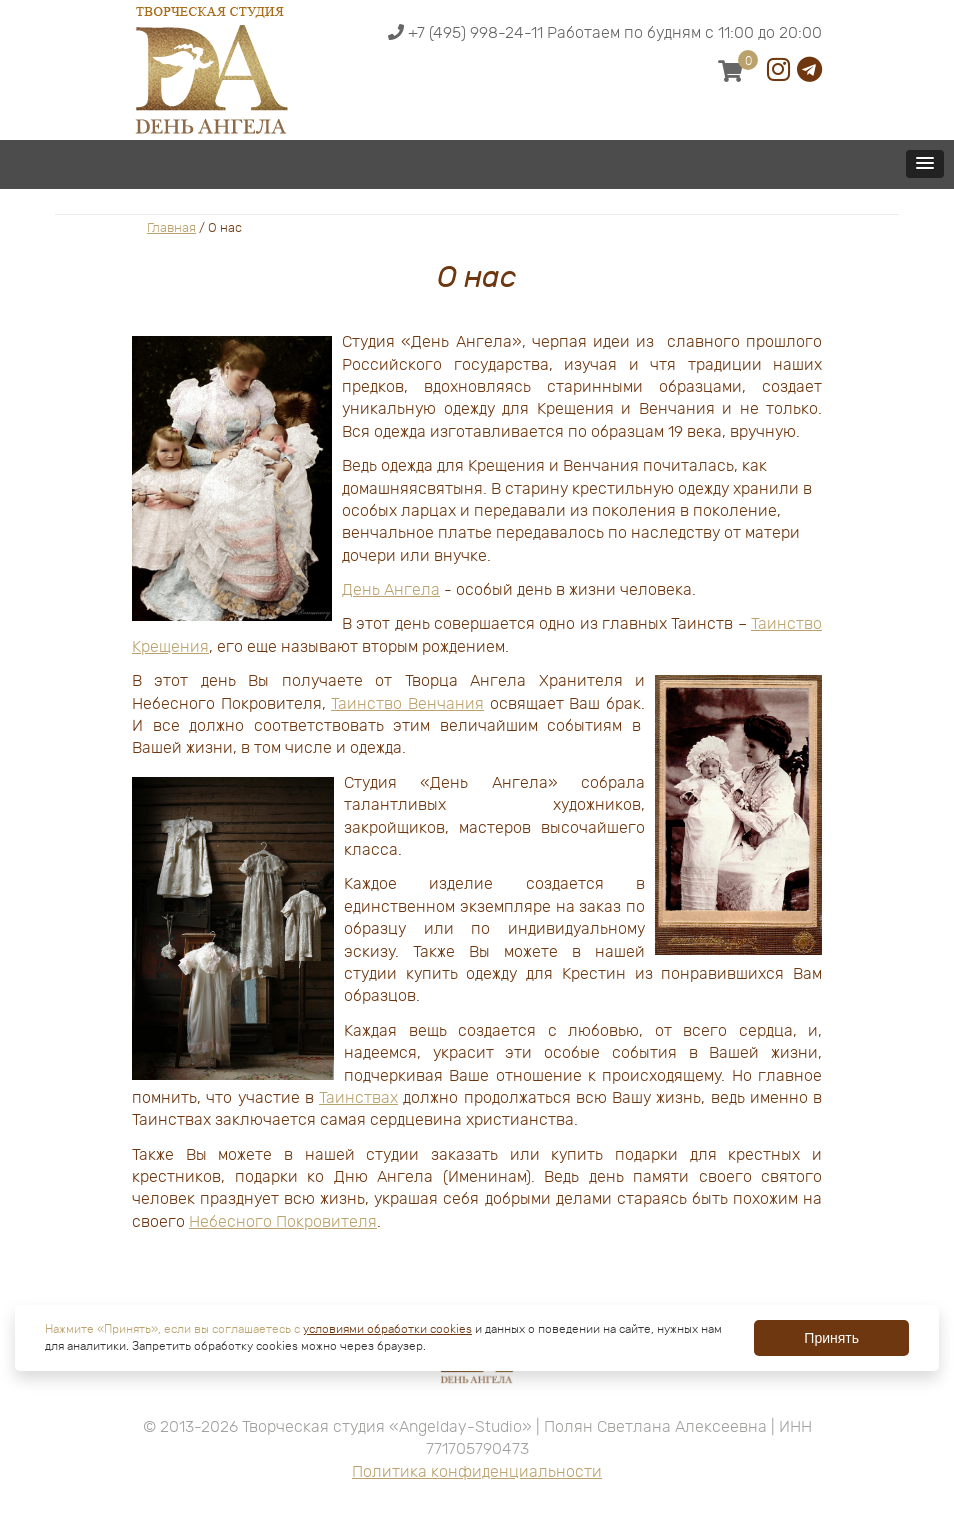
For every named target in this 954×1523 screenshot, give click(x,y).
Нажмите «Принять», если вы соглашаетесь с (174, 1329)
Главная (171, 227)
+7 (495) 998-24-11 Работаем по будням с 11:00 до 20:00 (605, 33)
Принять (831, 1338)
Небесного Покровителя (283, 1222)
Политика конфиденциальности (477, 1472)
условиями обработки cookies (387, 1329)
